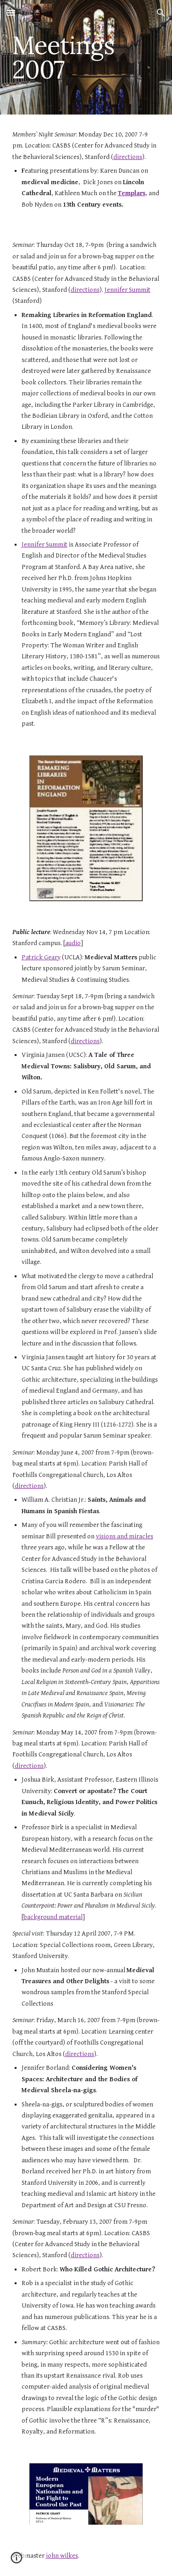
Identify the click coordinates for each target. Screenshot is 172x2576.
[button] (11, 12)
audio (73, 943)
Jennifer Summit (127, 290)
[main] (86, 57)
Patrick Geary (41, 957)
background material (53, 1917)
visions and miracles (124, 1536)
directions (127, 157)
